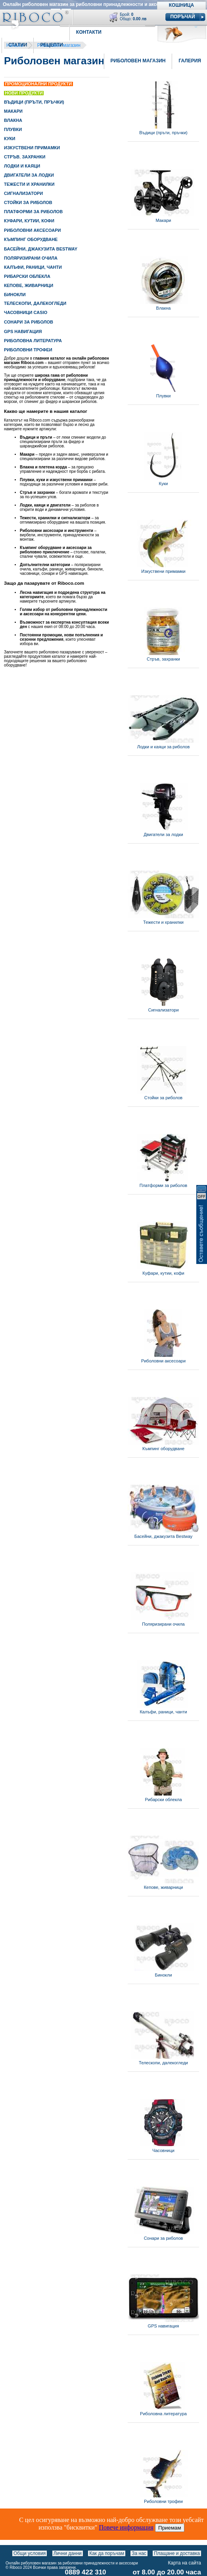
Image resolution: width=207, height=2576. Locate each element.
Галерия (189, 61)
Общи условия (29, 2553)
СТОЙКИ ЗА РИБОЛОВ (28, 202)
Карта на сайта (184, 2563)
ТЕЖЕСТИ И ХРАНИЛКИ (29, 184)
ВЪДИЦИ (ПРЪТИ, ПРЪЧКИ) (34, 102)
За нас (139, 2553)
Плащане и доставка (177, 2553)
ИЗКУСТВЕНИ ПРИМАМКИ (32, 147)
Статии (17, 45)
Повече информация (126, 2527)
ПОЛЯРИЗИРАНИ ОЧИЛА (31, 258)
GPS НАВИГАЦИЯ (23, 331)
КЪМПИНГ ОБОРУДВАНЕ (31, 239)
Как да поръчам (106, 2553)
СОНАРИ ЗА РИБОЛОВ (28, 322)
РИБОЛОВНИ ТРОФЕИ (28, 349)
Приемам (169, 2528)
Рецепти (51, 45)
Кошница (181, 5)
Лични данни (68, 2553)
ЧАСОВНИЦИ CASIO (25, 312)
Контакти (89, 32)
